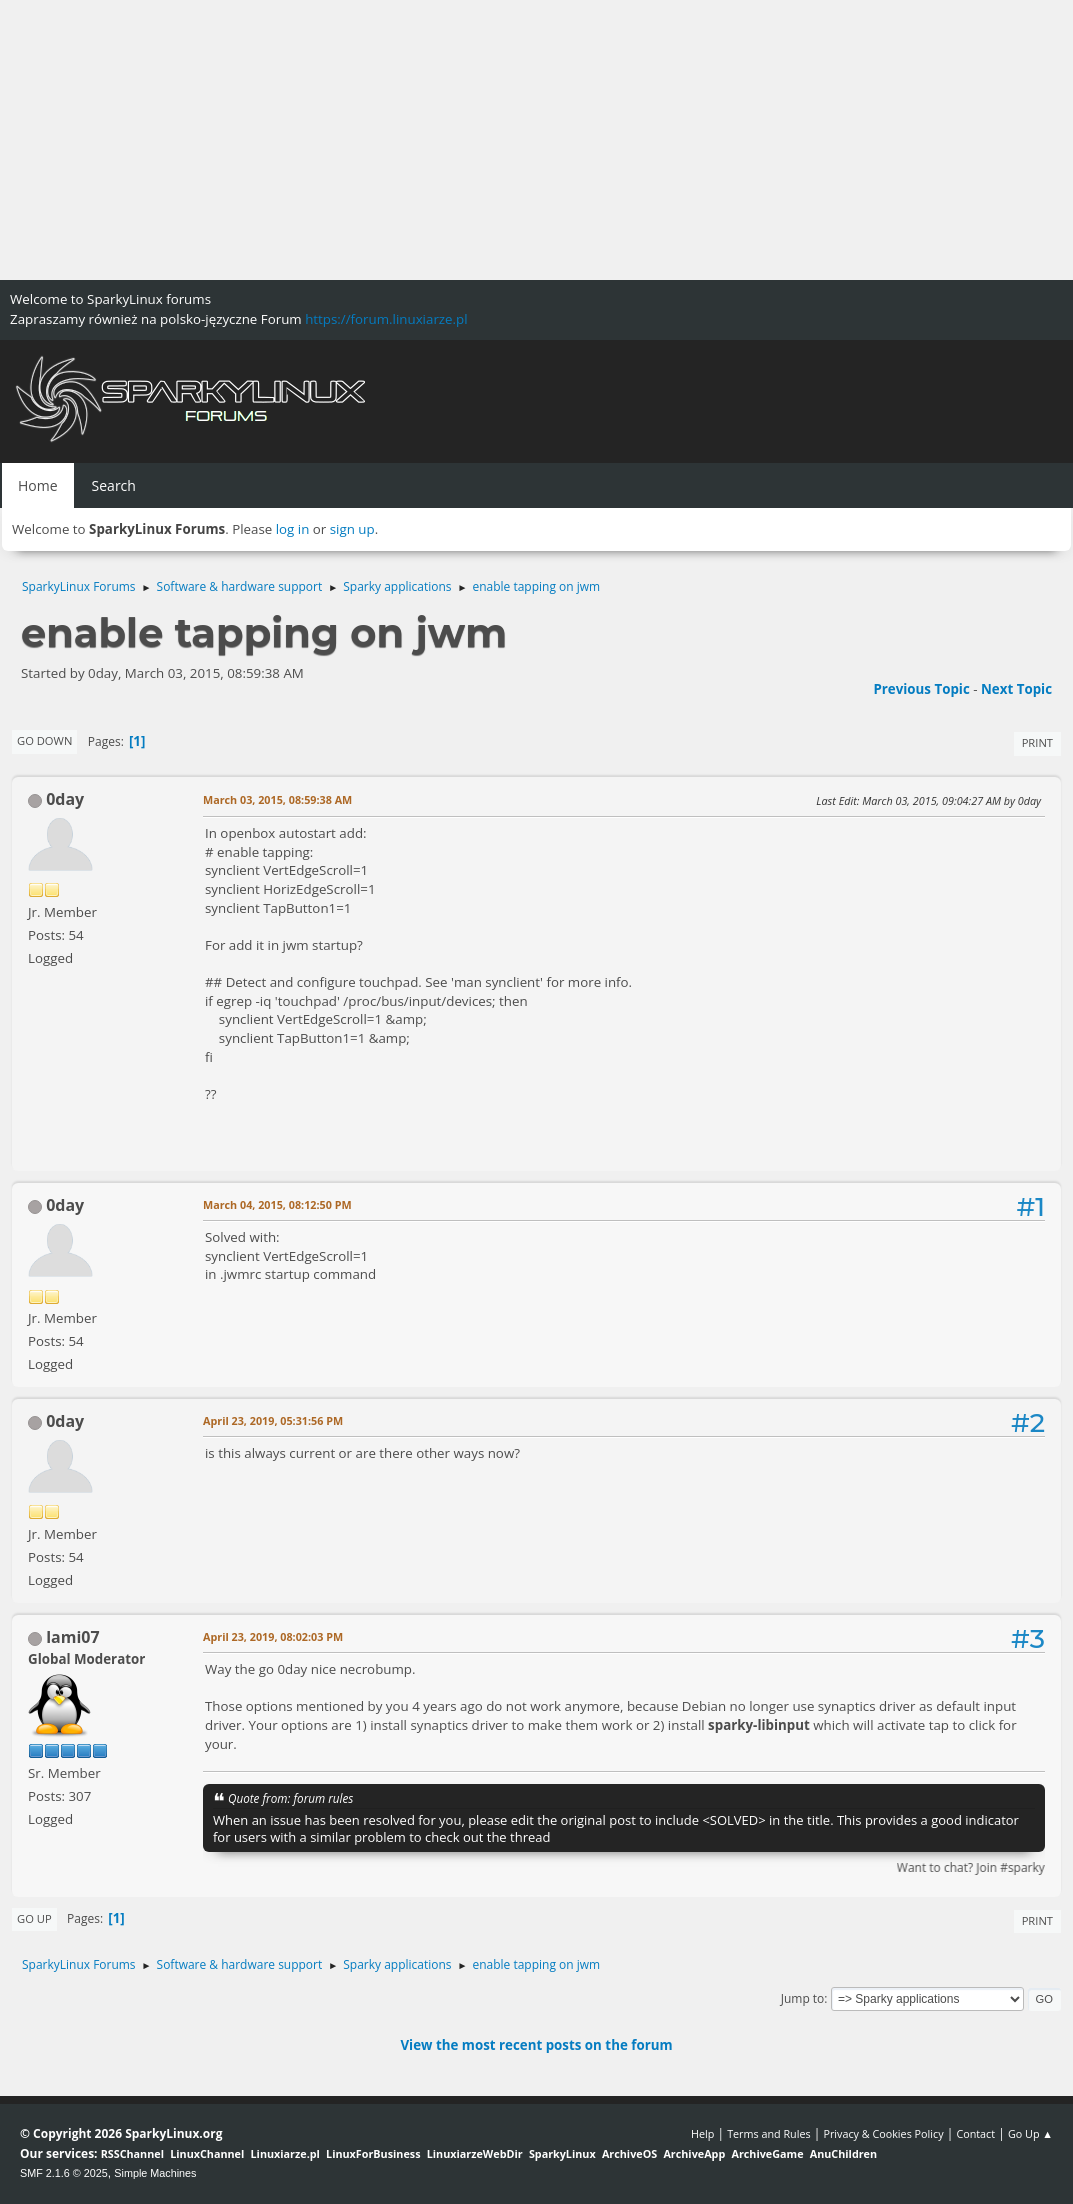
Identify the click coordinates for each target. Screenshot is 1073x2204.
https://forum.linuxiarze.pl (386, 319)
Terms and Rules (769, 2133)
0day (65, 799)
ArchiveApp (694, 2153)
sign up (352, 529)
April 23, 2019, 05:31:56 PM (273, 1420)
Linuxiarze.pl (285, 2153)
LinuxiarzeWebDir (475, 2153)
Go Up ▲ (1030, 2133)
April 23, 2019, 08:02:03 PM (273, 1636)
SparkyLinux (562, 2153)
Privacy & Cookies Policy (883, 2133)
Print (1037, 742)
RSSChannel (132, 2153)
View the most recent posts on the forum (536, 2045)
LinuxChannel (207, 2153)
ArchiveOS (629, 2153)
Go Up (34, 1918)
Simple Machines (155, 2173)
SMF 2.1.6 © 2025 (64, 2173)
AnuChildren (843, 2153)
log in (293, 529)
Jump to (803, 1998)
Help (702, 2133)
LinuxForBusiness (373, 2153)
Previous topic (921, 689)
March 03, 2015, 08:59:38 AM (277, 799)
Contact (975, 2133)
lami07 (72, 1637)
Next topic (1016, 689)
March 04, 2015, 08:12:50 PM (277, 1204)
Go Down (44, 740)
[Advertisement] (536, 140)
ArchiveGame (767, 2153)
